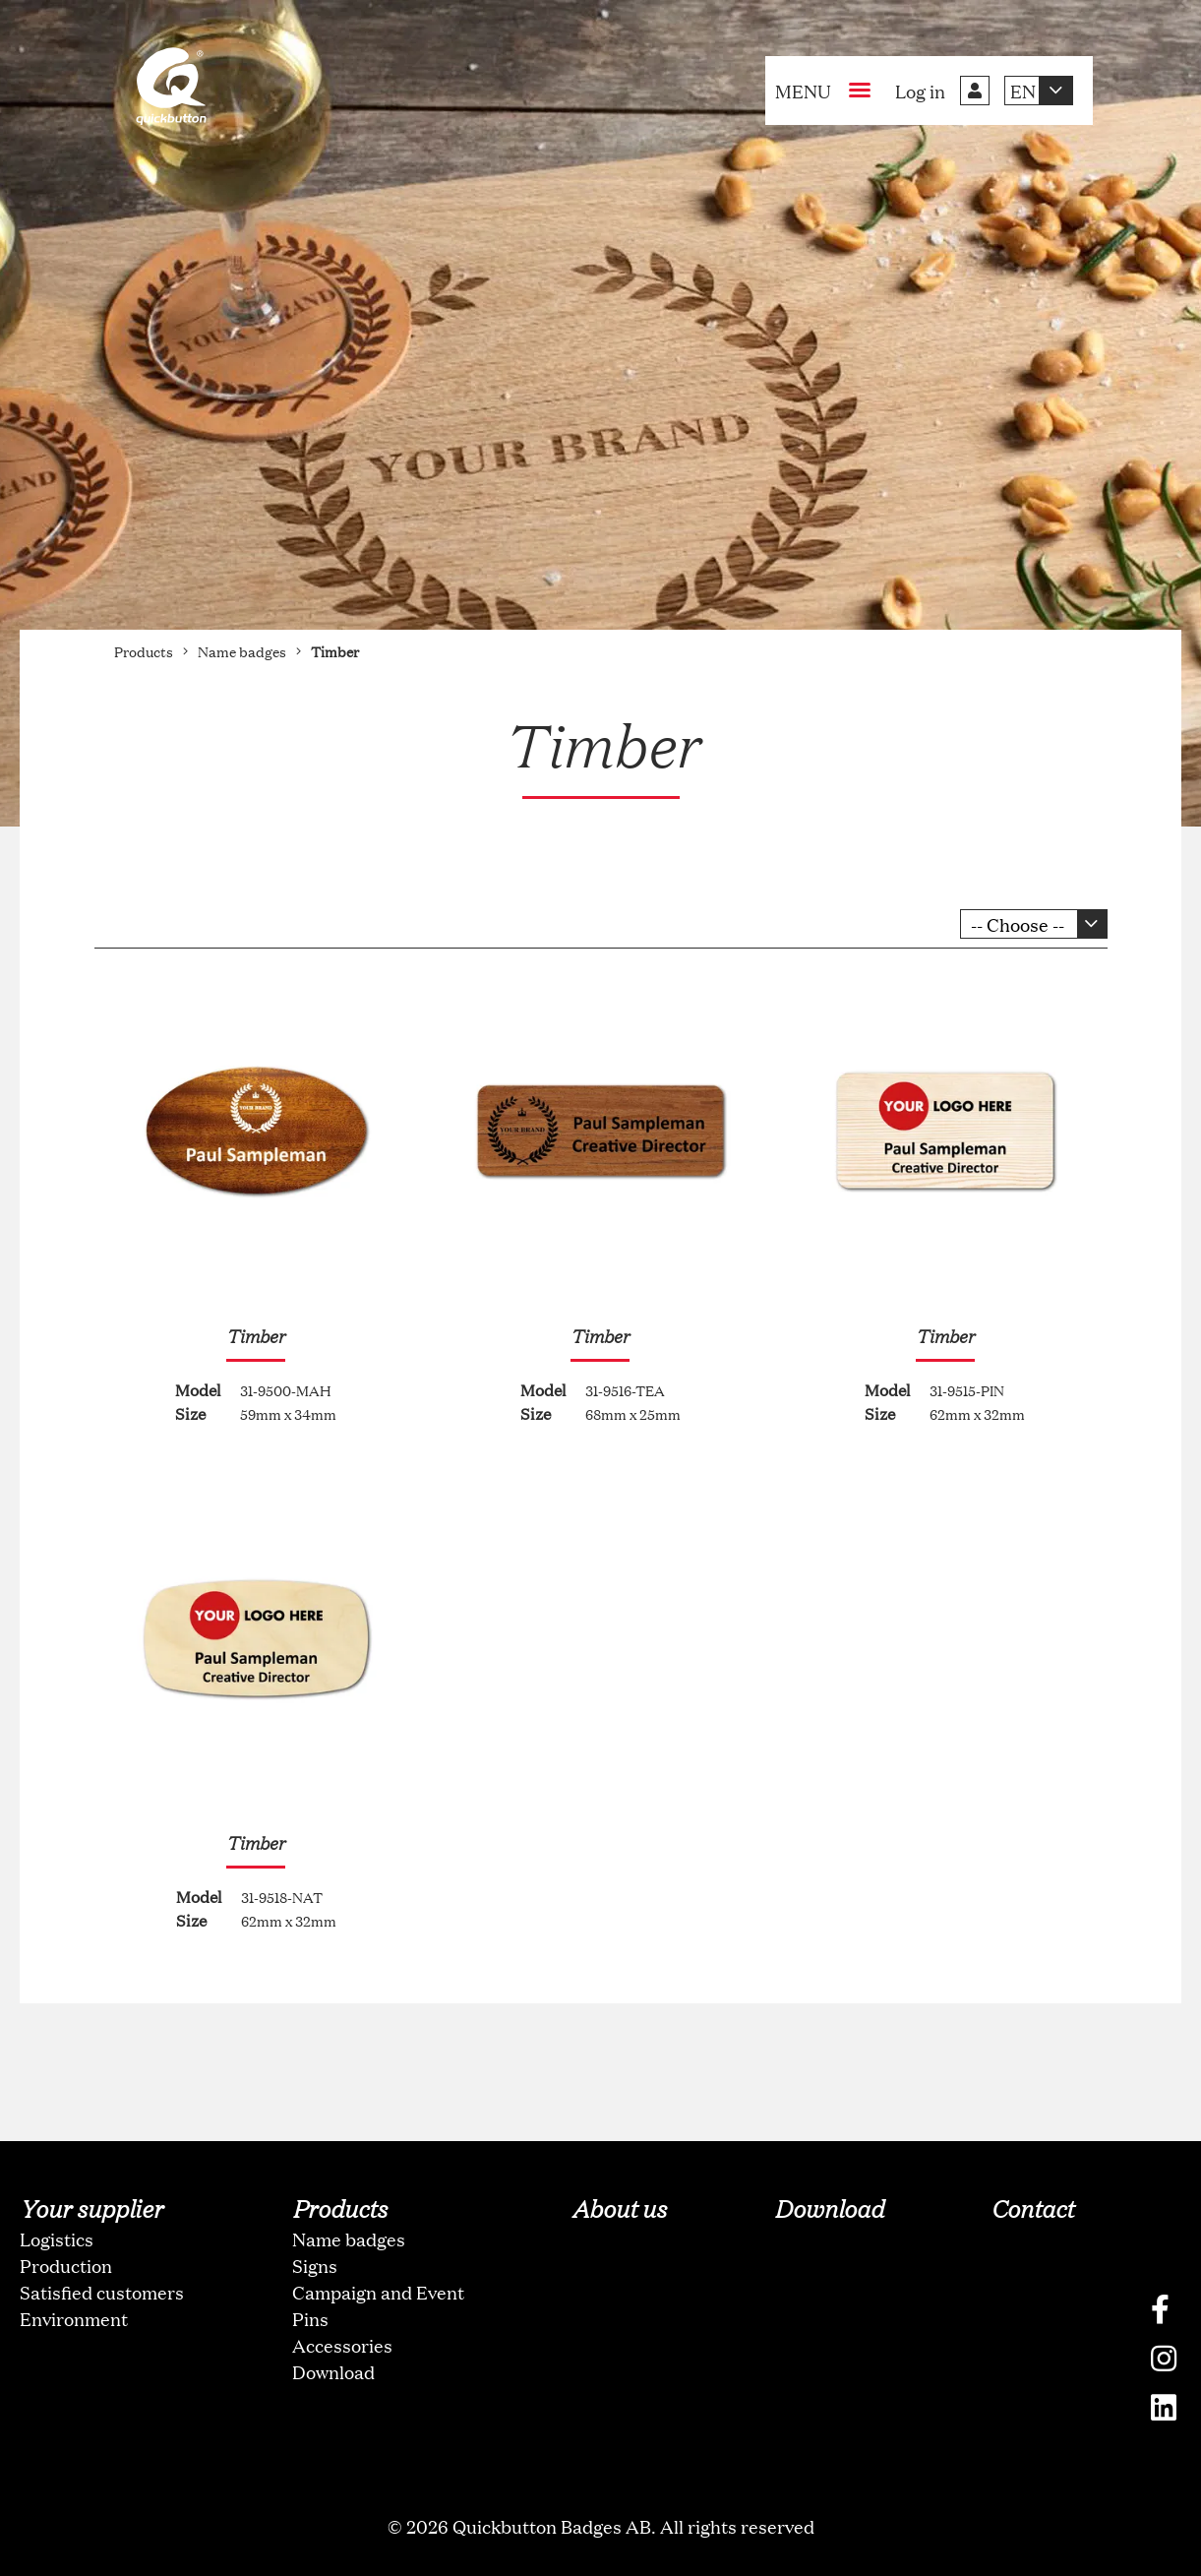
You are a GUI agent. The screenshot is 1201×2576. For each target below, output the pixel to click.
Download (333, 2371)
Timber (255, 1335)
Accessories (342, 2345)
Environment (74, 2318)
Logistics (56, 2238)
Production (66, 2265)
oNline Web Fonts (601, 2559)
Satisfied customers (102, 2291)
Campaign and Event (378, 2291)
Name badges (348, 2238)
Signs (314, 2265)
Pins (310, 2318)
